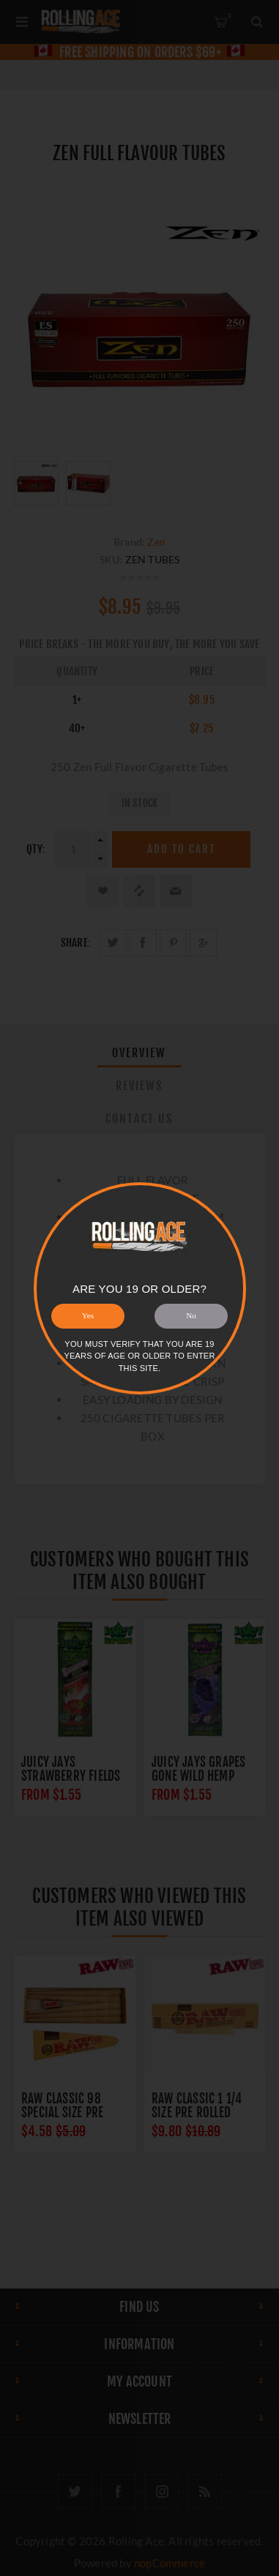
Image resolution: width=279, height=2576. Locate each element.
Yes (88, 1315)
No (191, 1315)
